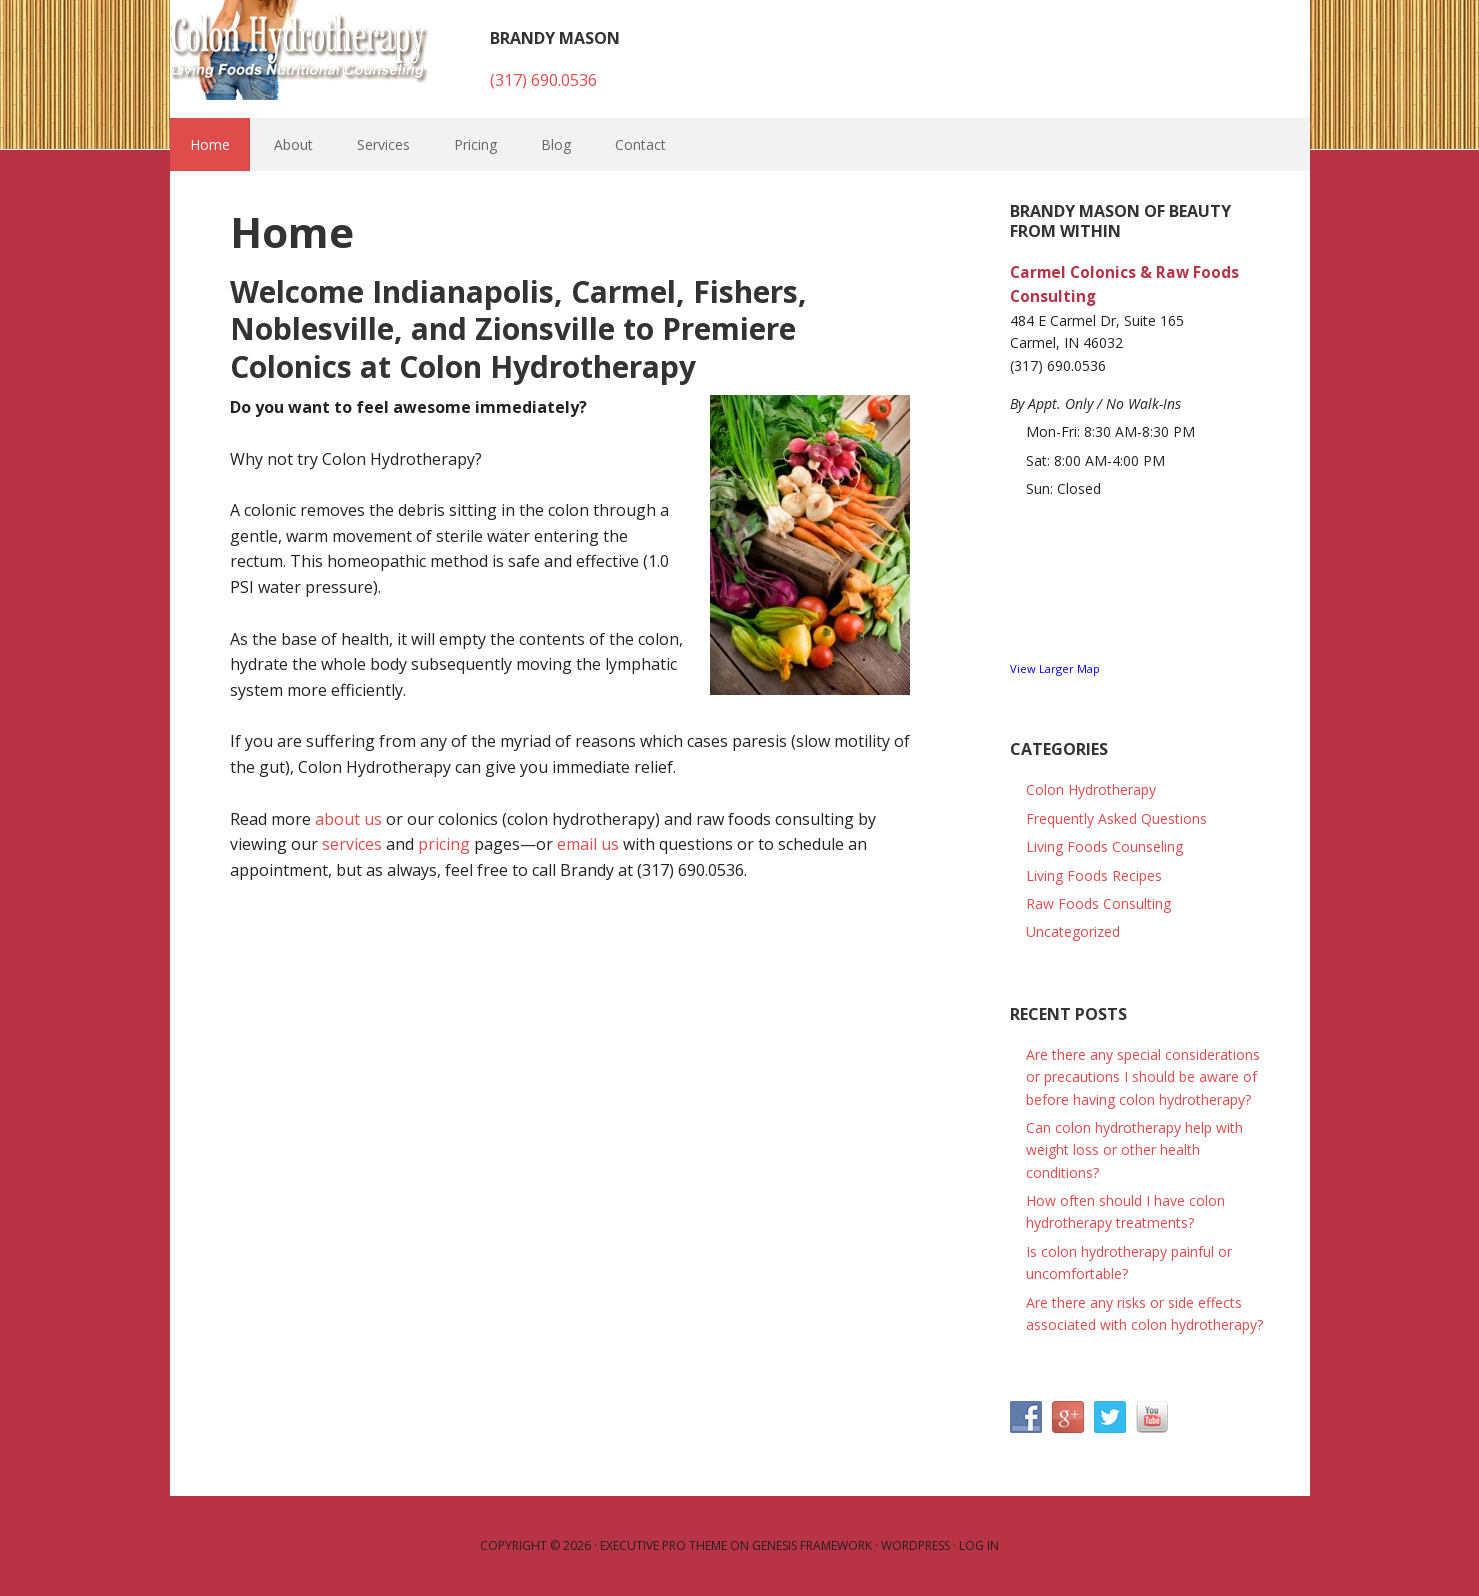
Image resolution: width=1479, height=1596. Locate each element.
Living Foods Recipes (1094, 875)
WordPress (915, 1545)
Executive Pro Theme (663, 1545)
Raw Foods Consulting (1098, 903)
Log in (979, 1545)
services (352, 844)
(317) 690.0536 (543, 80)
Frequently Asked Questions (1116, 818)
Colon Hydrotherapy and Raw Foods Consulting (300, 50)
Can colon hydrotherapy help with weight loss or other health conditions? (1134, 1150)
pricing (444, 844)
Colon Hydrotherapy (1091, 789)
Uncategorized (1073, 931)
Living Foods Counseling (1104, 846)
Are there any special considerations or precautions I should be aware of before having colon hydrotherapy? (1143, 1077)
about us (348, 819)
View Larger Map (1055, 668)
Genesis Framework (812, 1545)
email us (588, 844)
